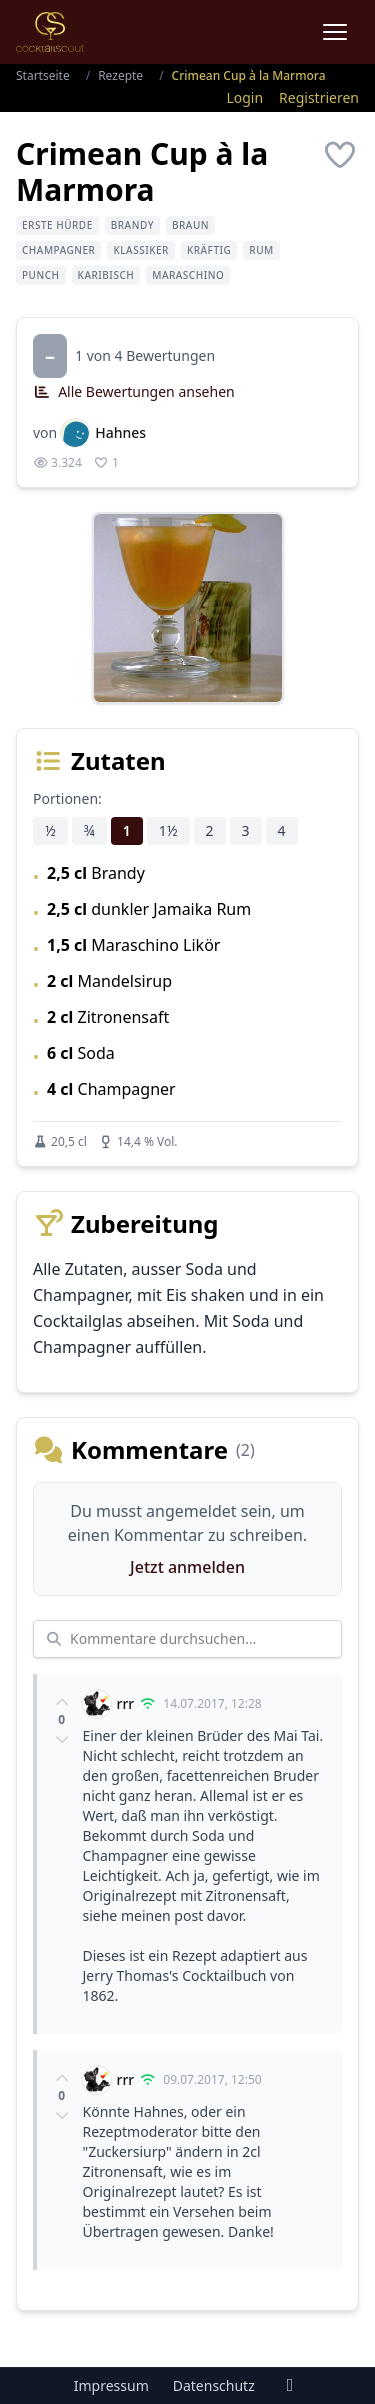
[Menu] (335, 32)
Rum (261, 250)
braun (190, 225)
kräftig (209, 250)
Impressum (111, 2385)
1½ (168, 830)
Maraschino (188, 275)
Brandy (132, 225)
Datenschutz (214, 2385)
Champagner (58, 250)
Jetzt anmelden (187, 1567)
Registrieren (319, 97)
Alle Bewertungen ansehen (134, 391)
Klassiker (140, 250)
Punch (41, 275)
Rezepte (120, 75)
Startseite (43, 75)
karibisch (106, 275)
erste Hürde (57, 225)
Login (244, 97)
